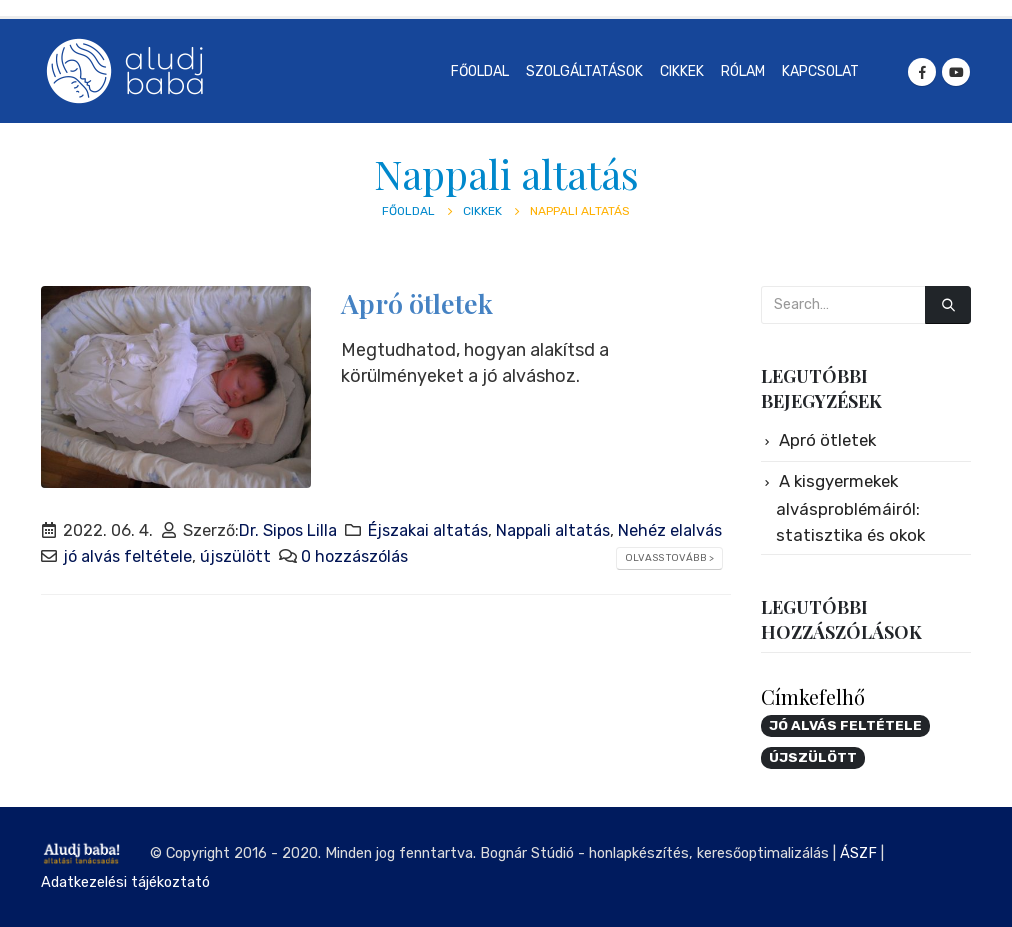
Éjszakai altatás (428, 530)
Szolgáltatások (584, 71)
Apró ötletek (417, 303)
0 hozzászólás (354, 556)
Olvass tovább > (669, 558)
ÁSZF (858, 853)
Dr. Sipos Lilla (288, 530)
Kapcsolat (820, 71)
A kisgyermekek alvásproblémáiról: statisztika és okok (850, 508)
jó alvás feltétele (127, 556)
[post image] (176, 387)
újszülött (235, 556)
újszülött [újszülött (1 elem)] (813, 757)
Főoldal (480, 71)
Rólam (743, 71)
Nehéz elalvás (670, 530)
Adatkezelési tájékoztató (125, 882)
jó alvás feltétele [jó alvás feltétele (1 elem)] (845, 725)
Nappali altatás (553, 530)
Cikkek (682, 71)
